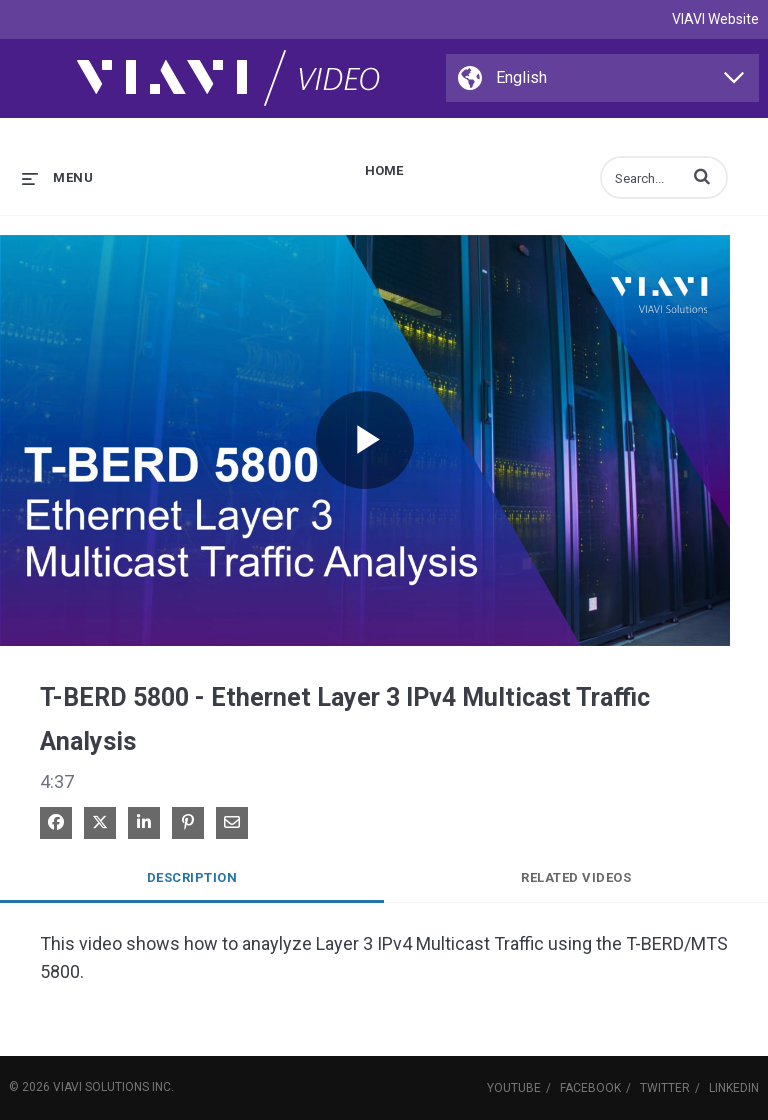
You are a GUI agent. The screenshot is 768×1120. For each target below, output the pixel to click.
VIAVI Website (715, 19)
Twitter (665, 1088)
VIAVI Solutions (101, 1087)
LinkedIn (734, 1088)
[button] (702, 176)
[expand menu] (57, 177)
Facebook (590, 1088)
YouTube (514, 1088)
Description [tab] (192, 877)
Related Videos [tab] (576, 877)
